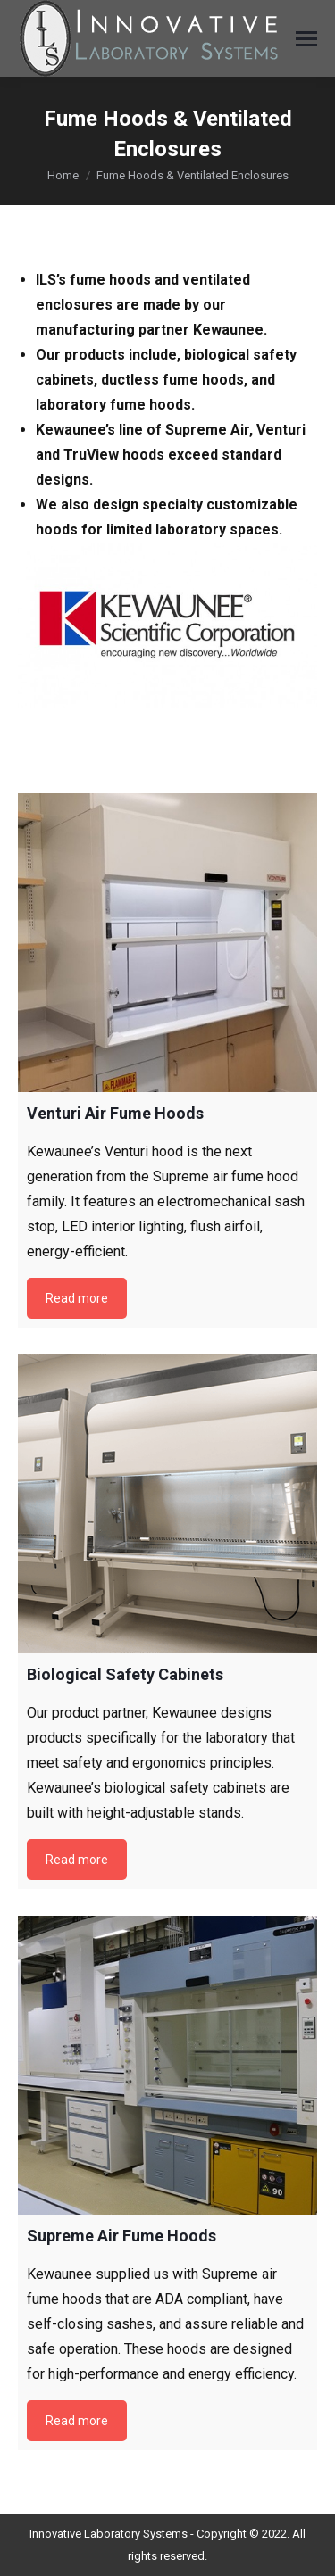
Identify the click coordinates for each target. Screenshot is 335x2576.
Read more (77, 1298)
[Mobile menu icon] (306, 39)
